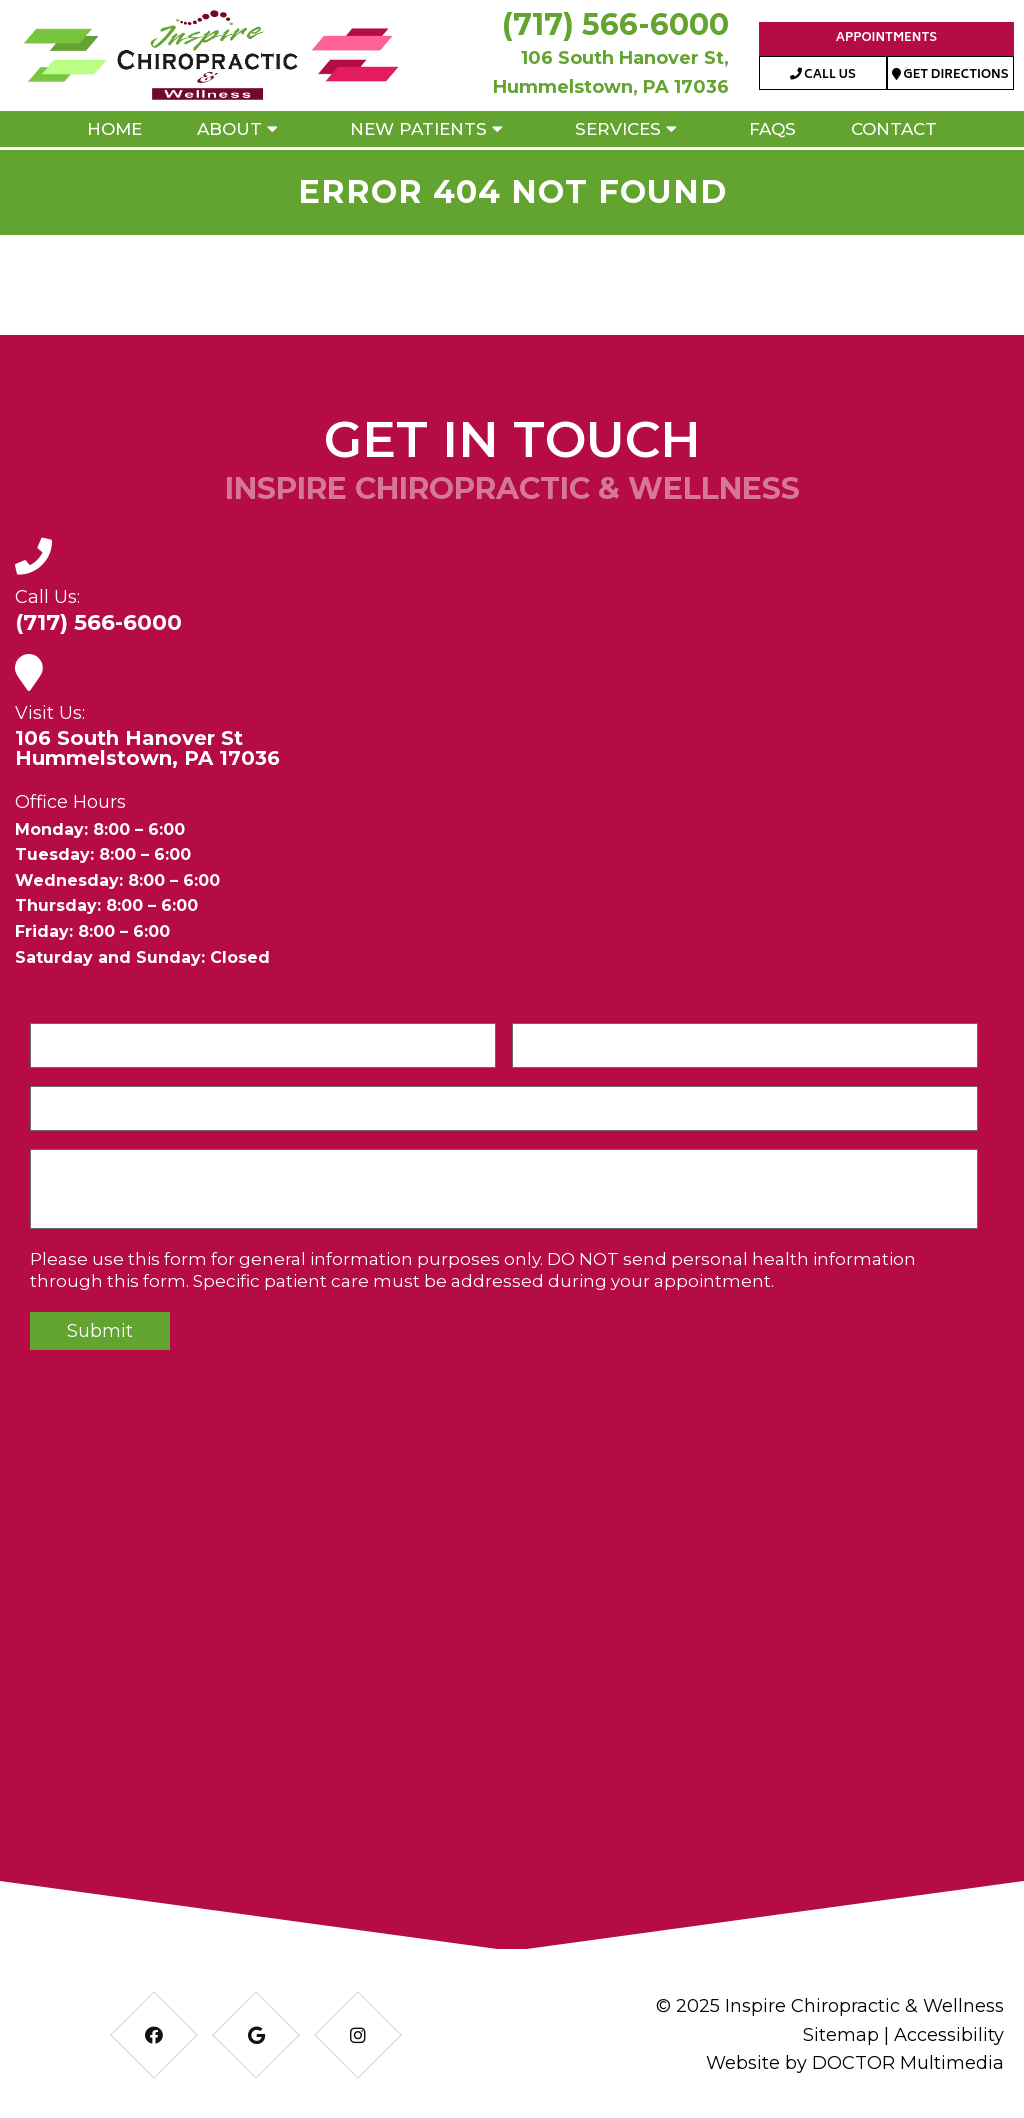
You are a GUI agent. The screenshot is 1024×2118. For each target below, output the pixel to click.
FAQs (772, 129)
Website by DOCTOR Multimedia (855, 2063)
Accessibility (949, 2035)
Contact (894, 129)
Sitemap (841, 2035)
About (229, 129)
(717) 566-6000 (615, 24)
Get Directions (950, 75)
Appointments (886, 38)
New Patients (418, 129)
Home (114, 129)
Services (618, 129)
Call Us (823, 75)
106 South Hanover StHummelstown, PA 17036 (147, 748)
